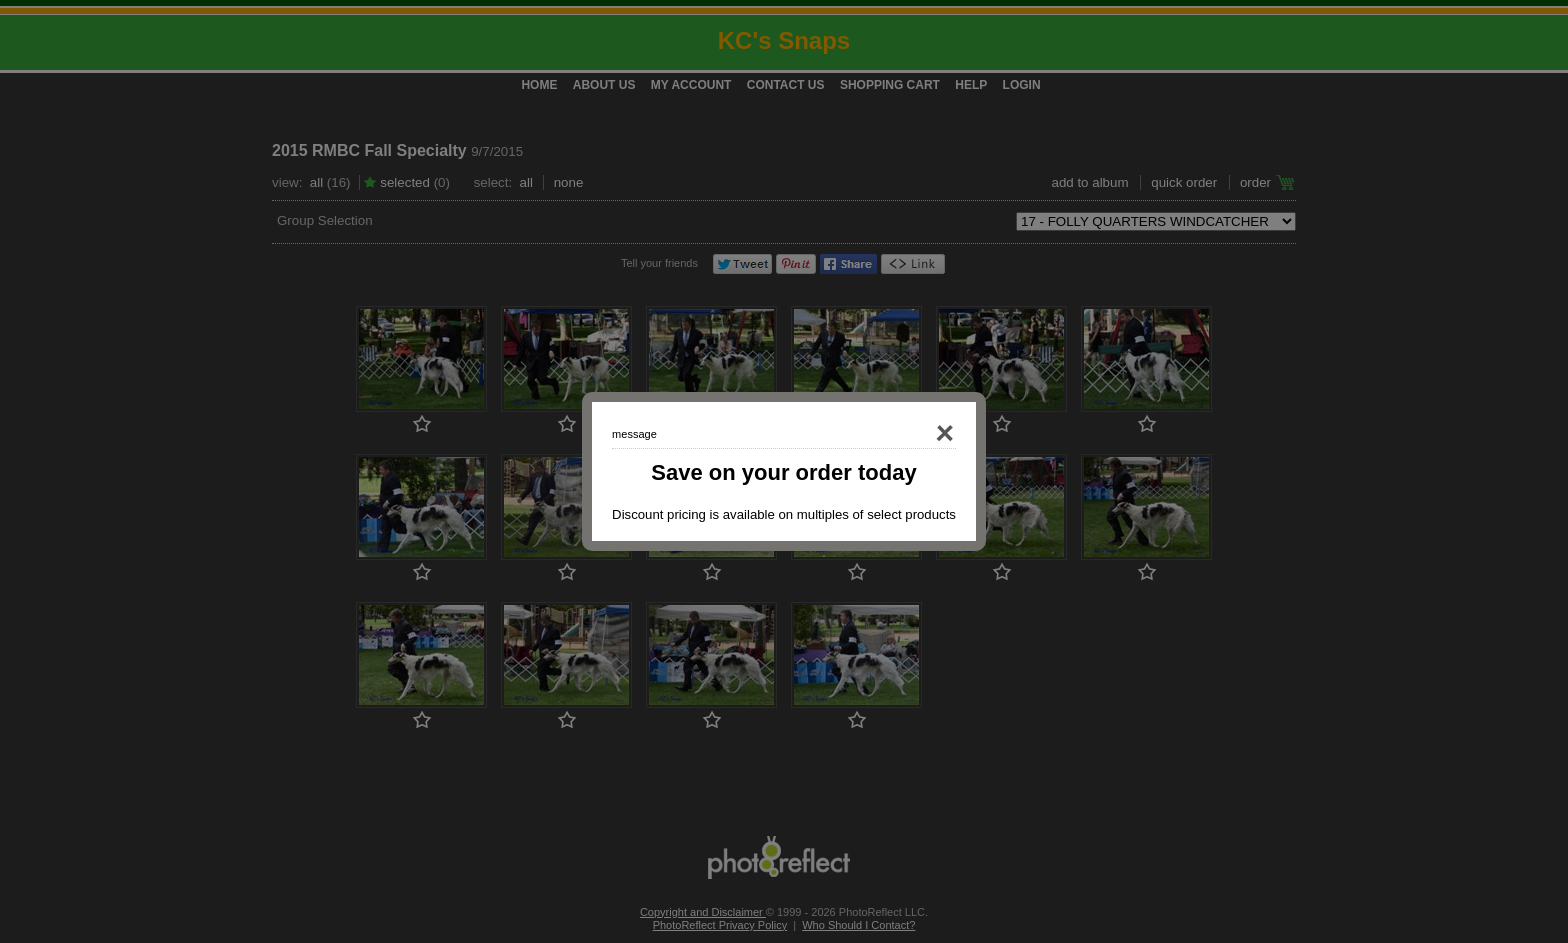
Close (918, 434)
